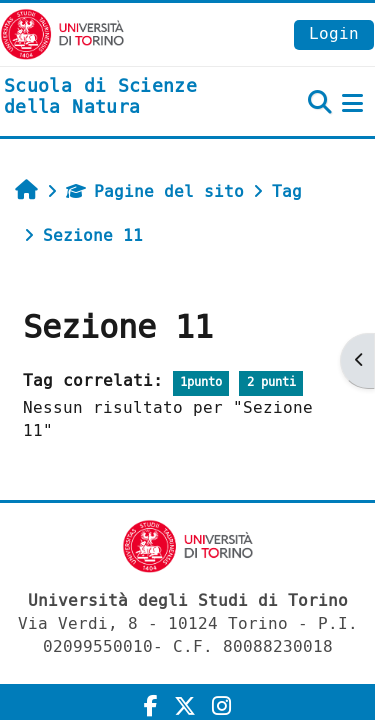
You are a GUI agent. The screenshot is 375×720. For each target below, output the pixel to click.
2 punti (271, 382)
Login (334, 33)
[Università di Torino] (62, 33)
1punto (201, 382)
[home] (125, 97)
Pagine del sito (155, 191)
